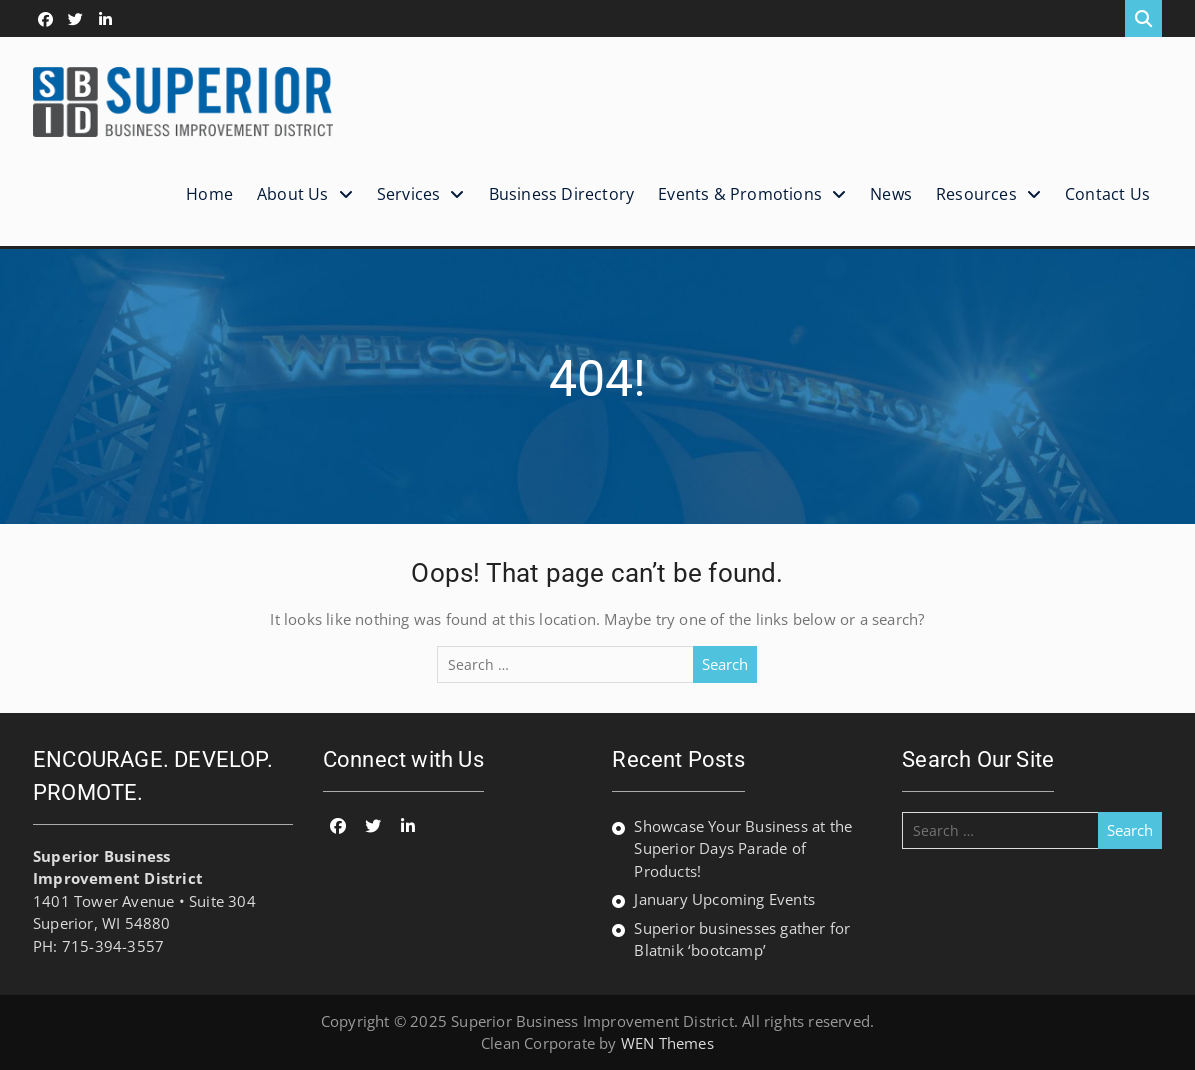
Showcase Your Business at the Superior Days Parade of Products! (743, 848)
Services (409, 194)
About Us (293, 194)
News (891, 194)
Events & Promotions (740, 194)
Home (209, 194)
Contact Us (1107, 194)
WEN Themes (667, 1043)
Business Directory (562, 194)
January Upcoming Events (724, 899)
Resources (976, 194)
